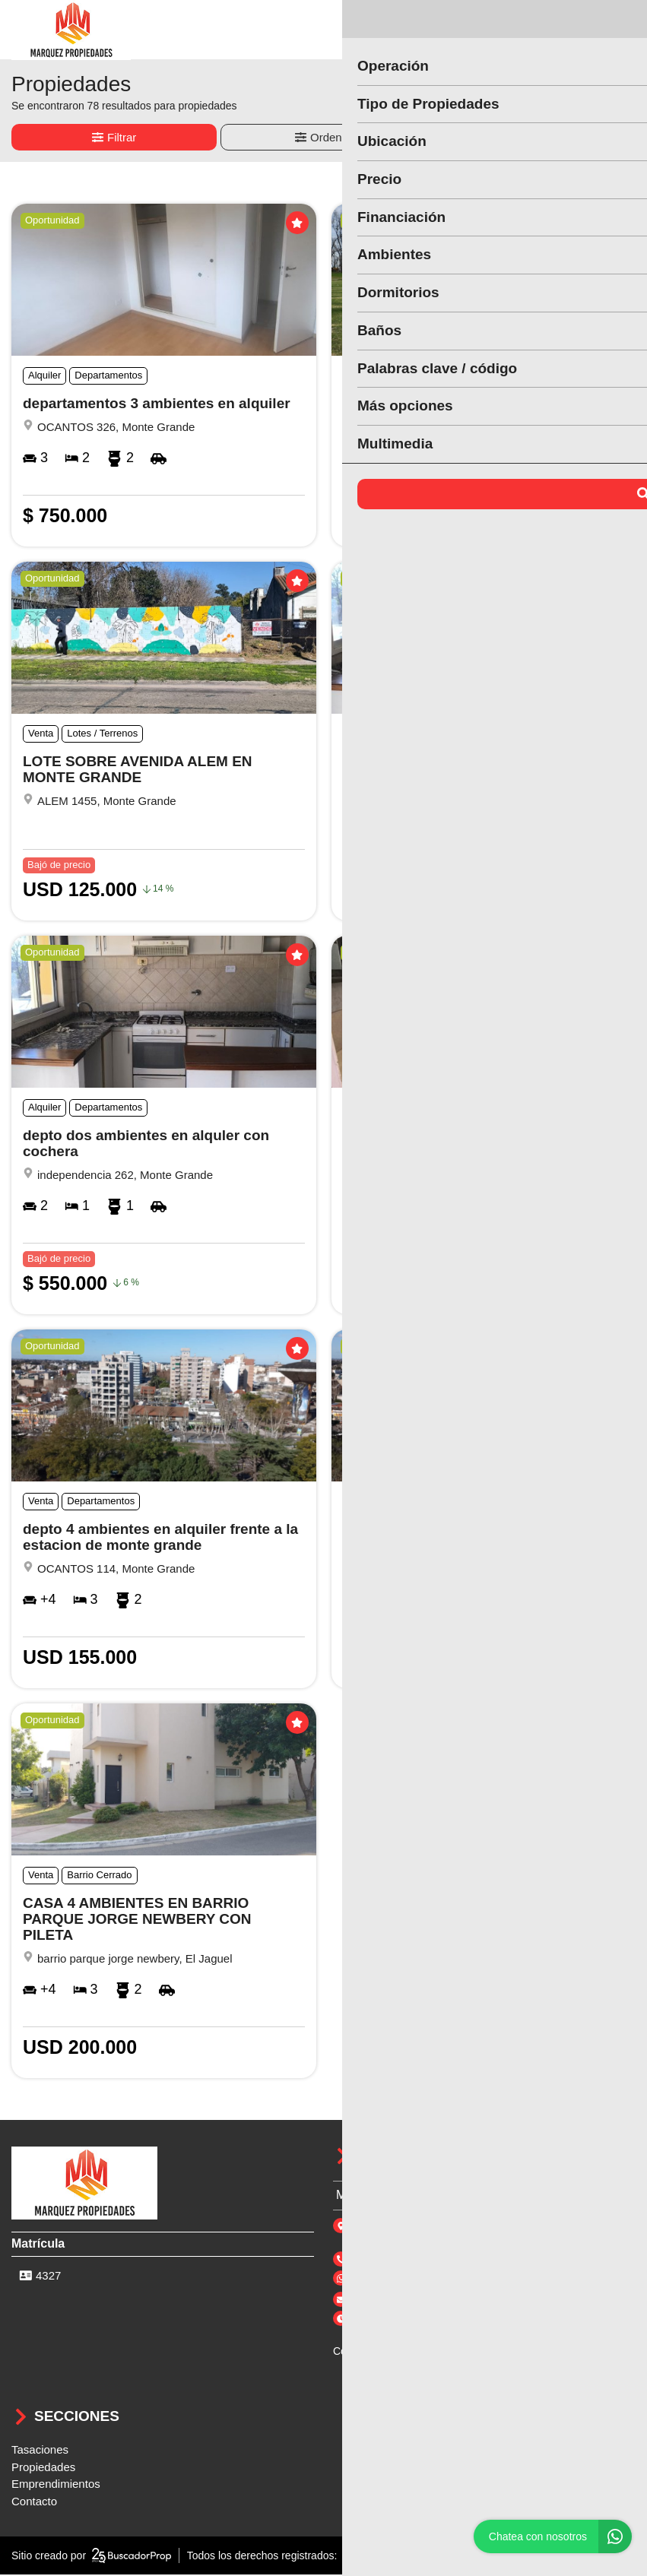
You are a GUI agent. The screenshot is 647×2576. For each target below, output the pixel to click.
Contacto (34, 2501)
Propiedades (43, 2467)
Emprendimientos (55, 2485)
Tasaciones (39, 2451)
